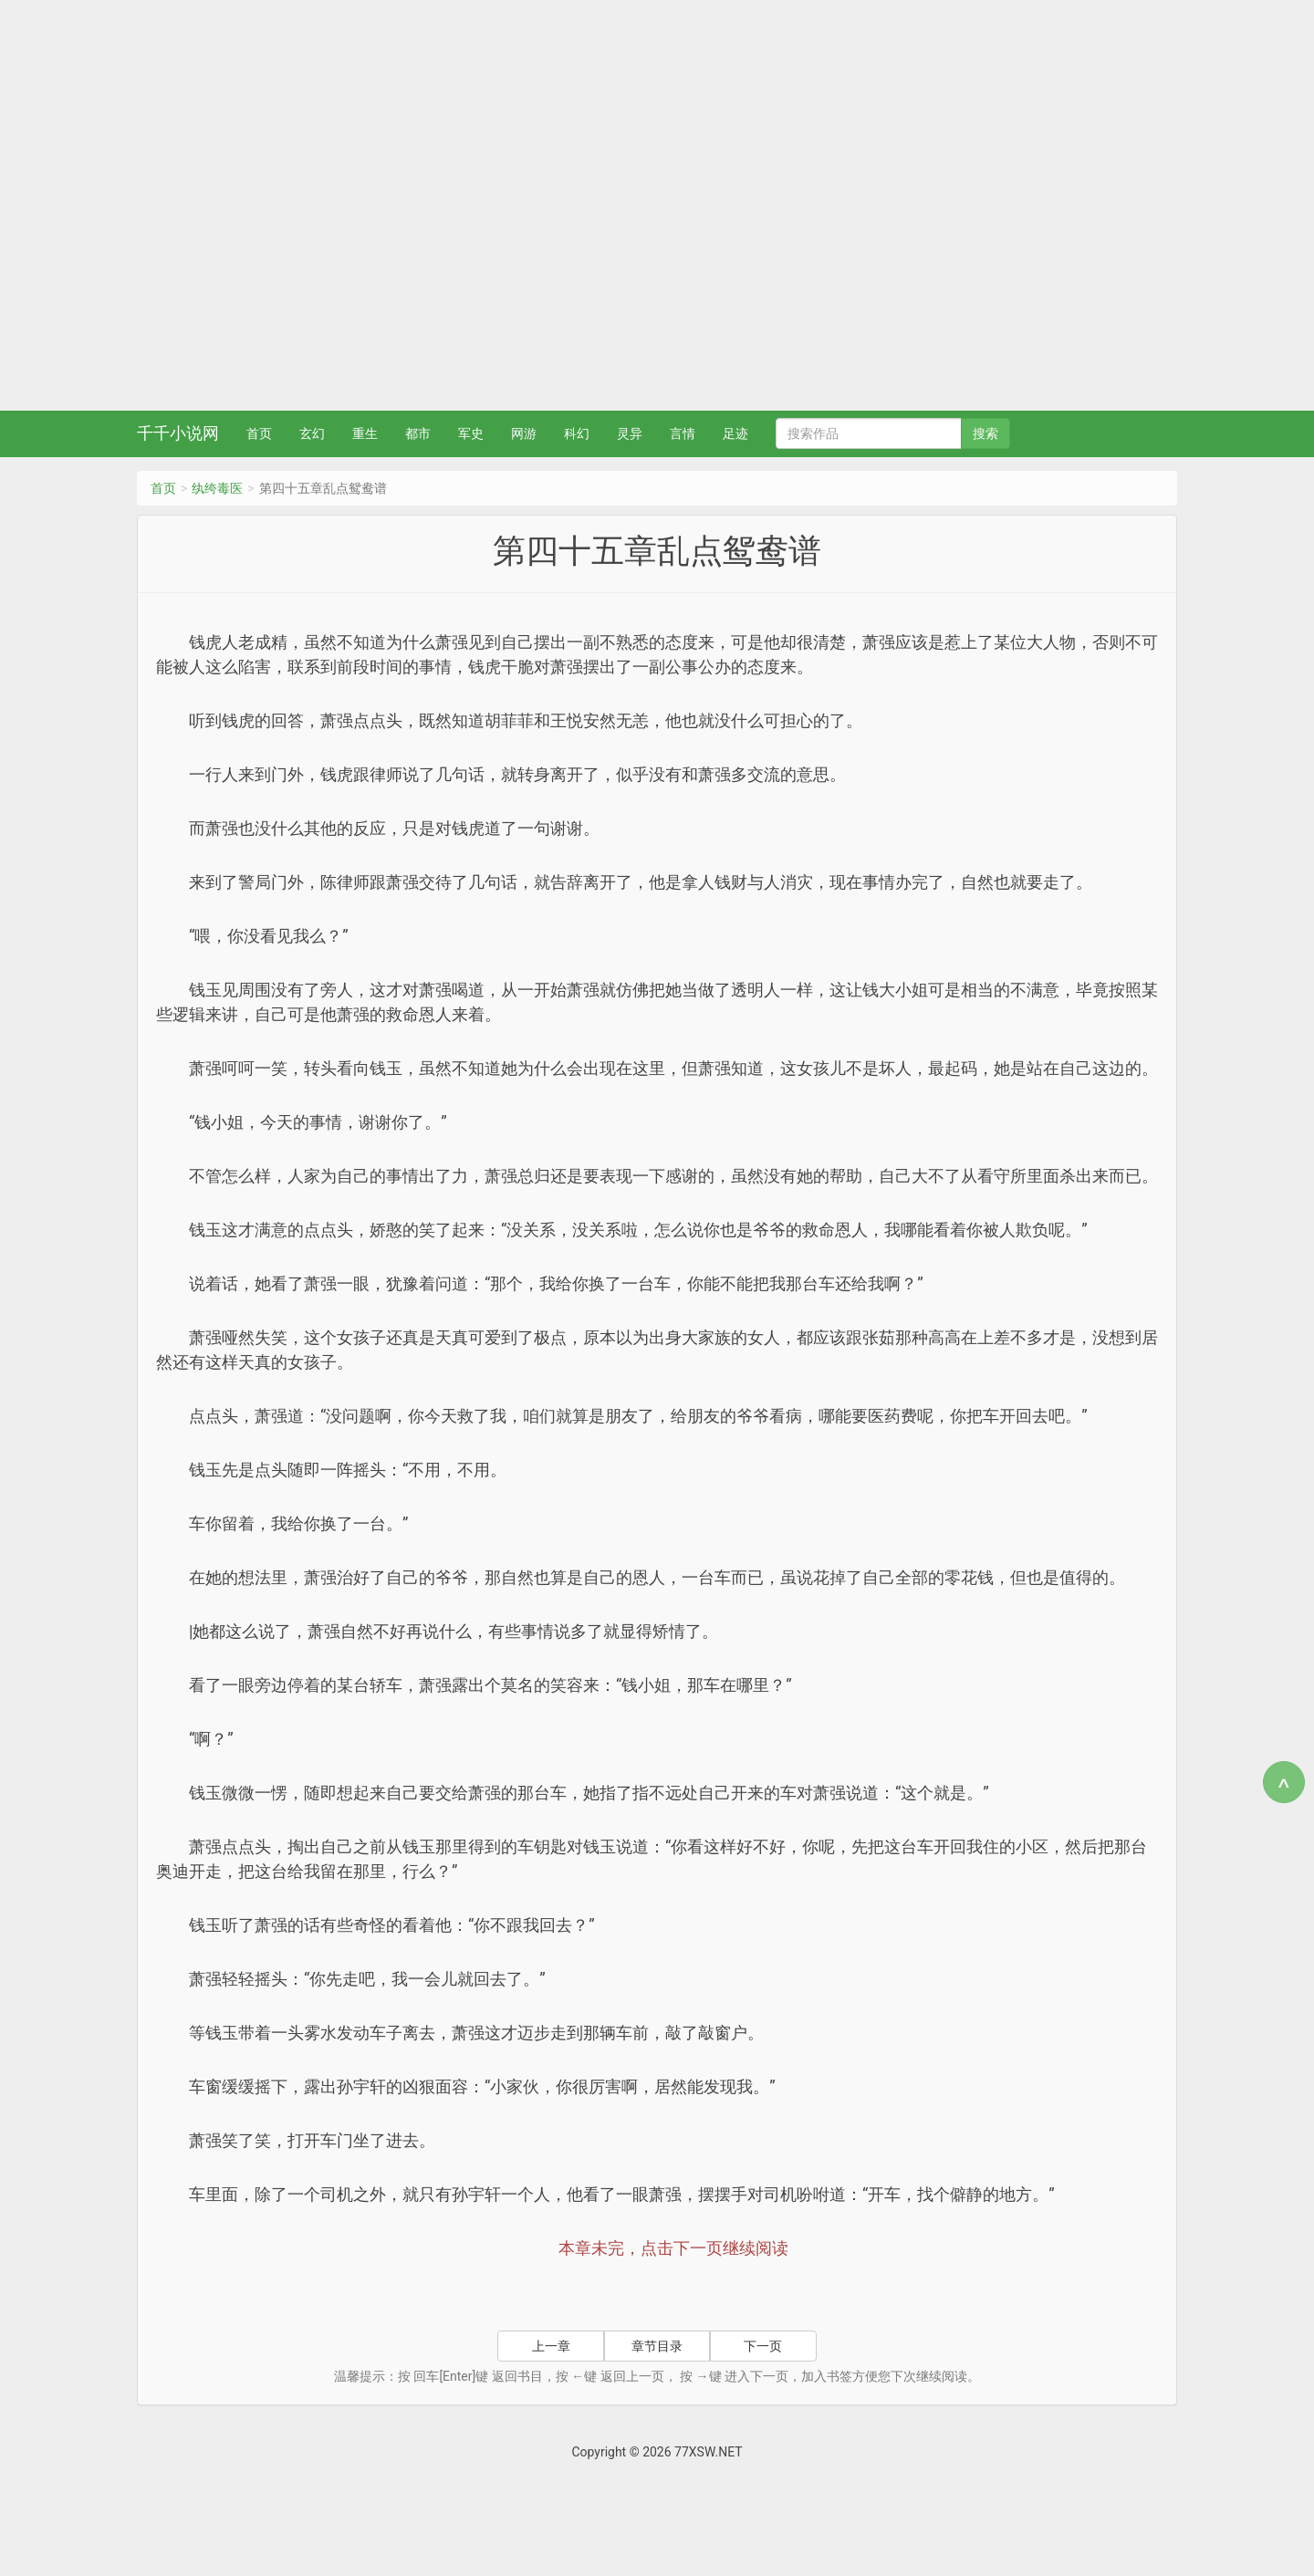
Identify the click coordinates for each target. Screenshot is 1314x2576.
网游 (524, 433)
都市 (418, 433)
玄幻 (312, 433)
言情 (682, 433)
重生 (365, 433)
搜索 (985, 433)
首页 (259, 433)
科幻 (576, 433)
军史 (471, 433)
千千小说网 (178, 433)
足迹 (735, 433)
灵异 (629, 433)
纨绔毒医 (217, 488)
